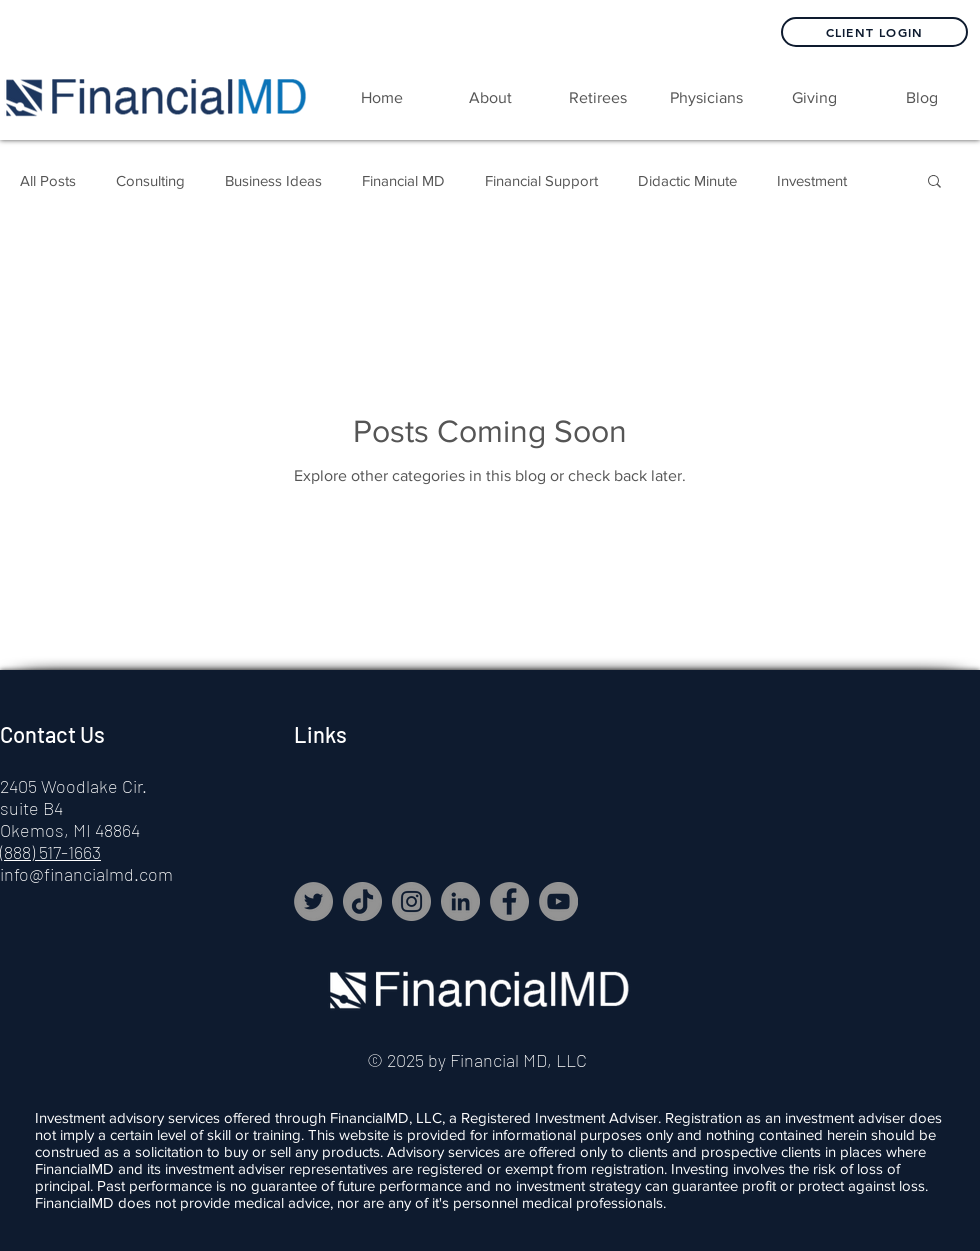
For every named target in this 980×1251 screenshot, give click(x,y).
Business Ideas (273, 180)
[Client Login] (874, 32)
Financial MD (403, 180)
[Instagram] (411, 901)
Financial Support (541, 180)
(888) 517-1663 (50, 852)
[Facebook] (509, 901)
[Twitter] (313, 901)
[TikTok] (362, 901)
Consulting (150, 180)
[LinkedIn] (460, 901)
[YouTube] (558, 901)
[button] (598, 98)
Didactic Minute (687, 180)
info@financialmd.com (86, 874)
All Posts (48, 180)
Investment (812, 180)
